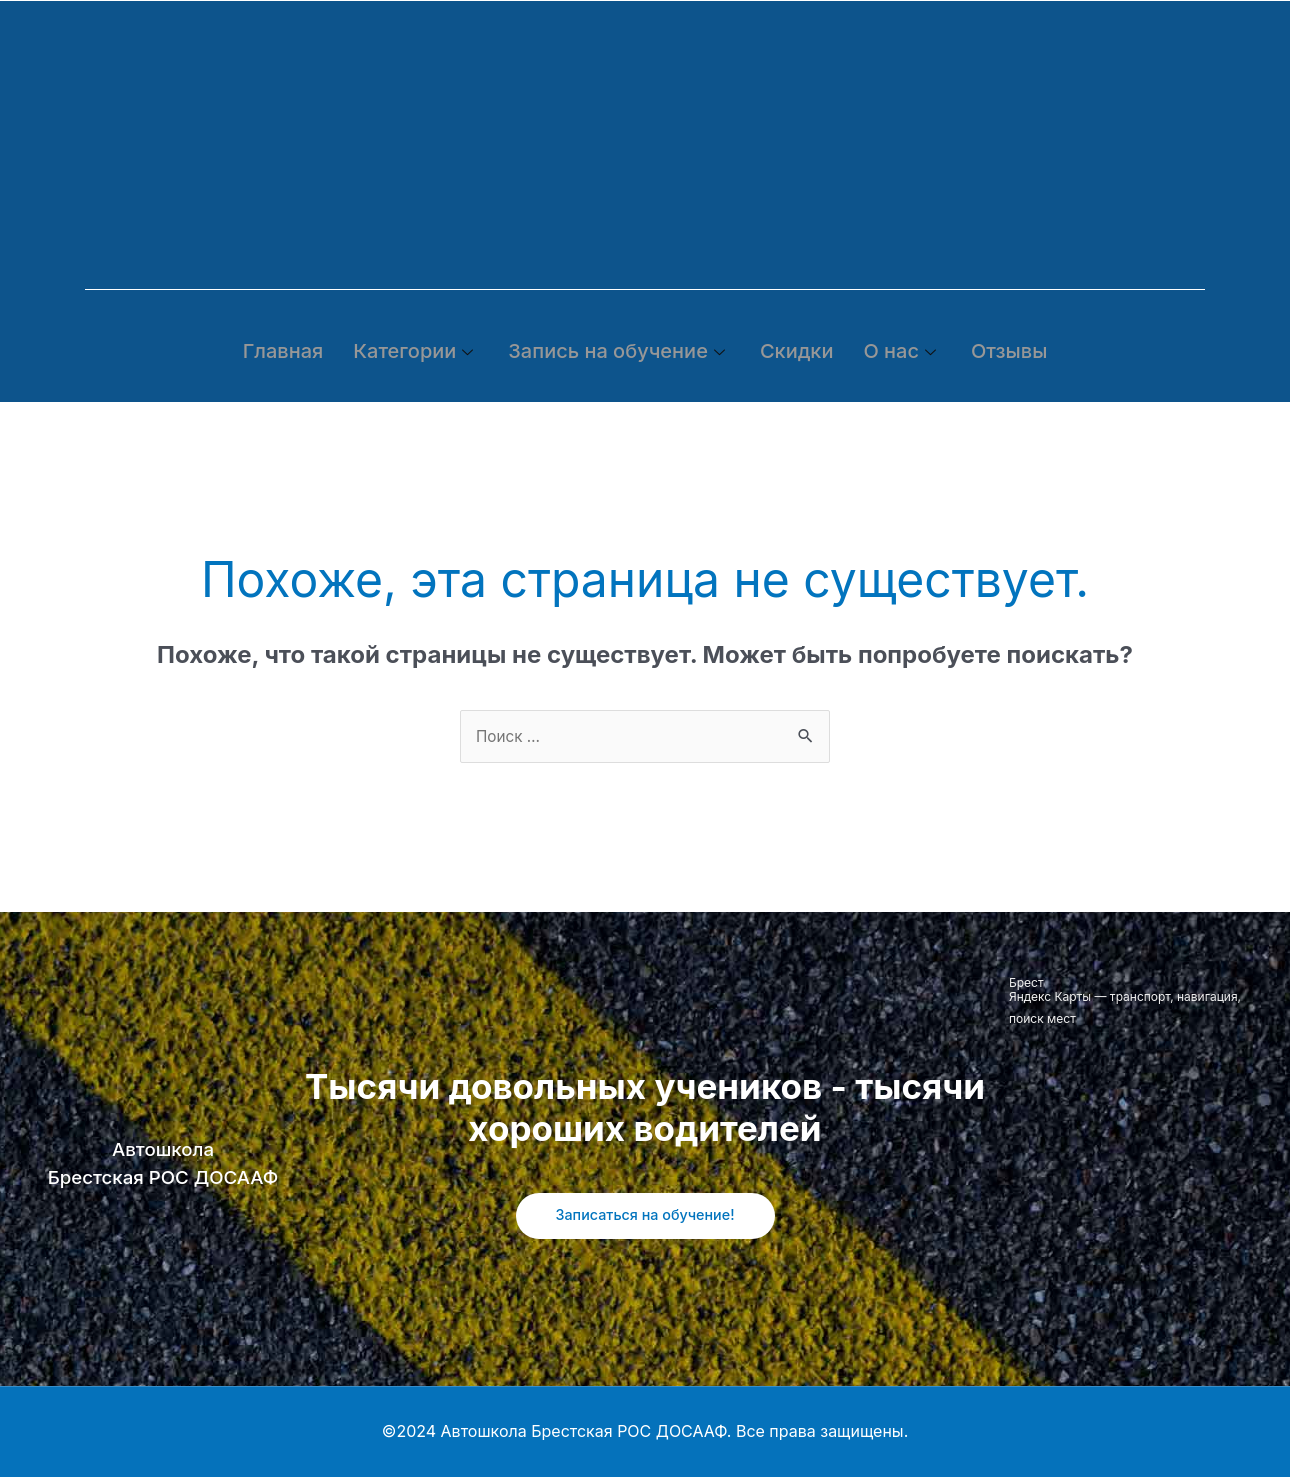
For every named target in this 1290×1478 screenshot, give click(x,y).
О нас (902, 351)
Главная (283, 351)
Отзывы (1009, 351)
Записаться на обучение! (644, 1216)
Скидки (797, 351)
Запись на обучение (619, 351)
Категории (415, 351)
